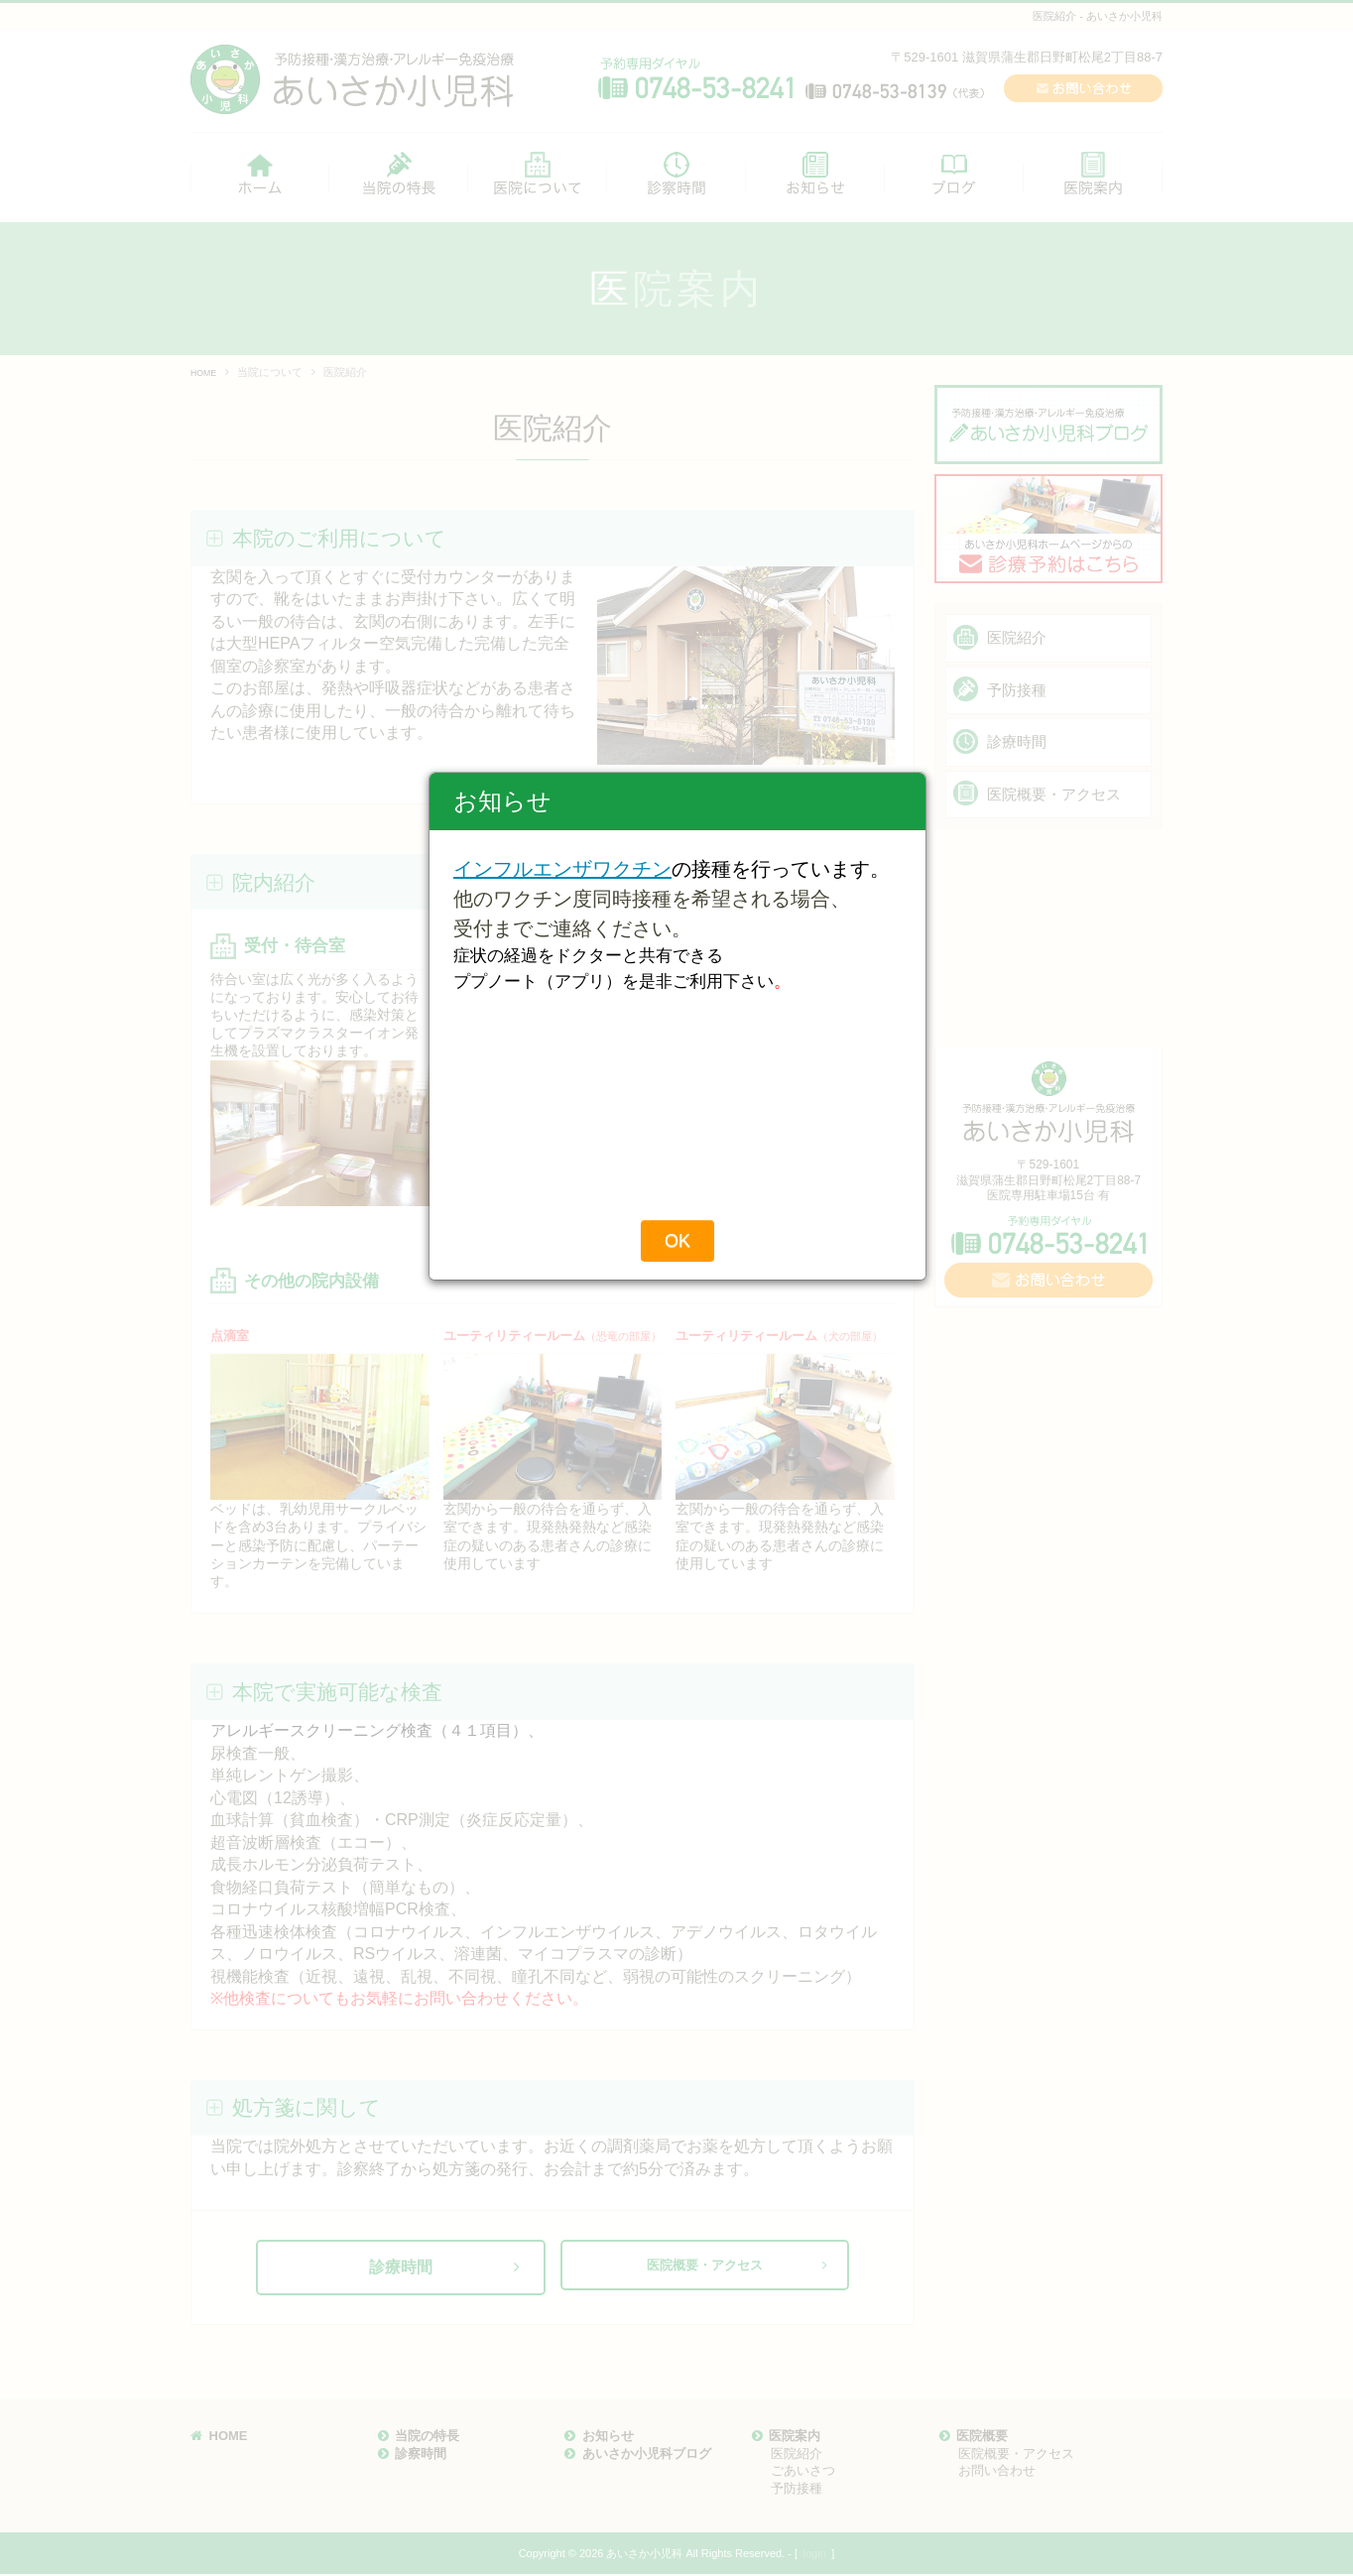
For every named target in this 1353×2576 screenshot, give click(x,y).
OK (677, 1504)
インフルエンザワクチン (562, 1132)
